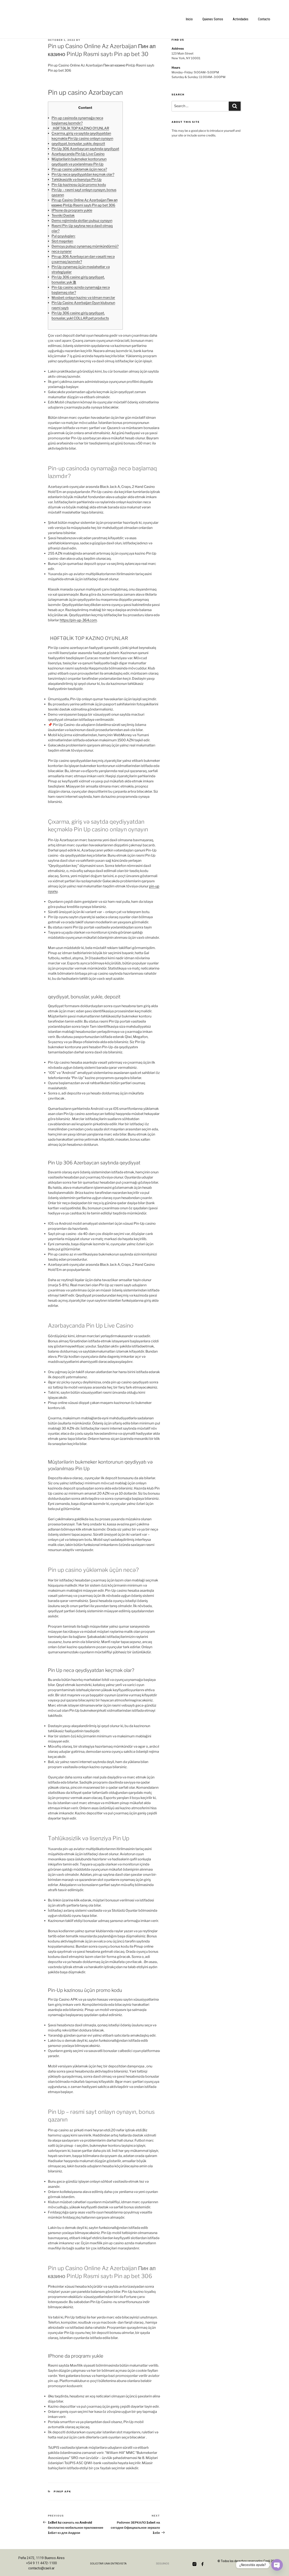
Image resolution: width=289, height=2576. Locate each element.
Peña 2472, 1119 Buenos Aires (41, 2558)
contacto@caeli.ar (41, 2568)
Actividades (240, 19)
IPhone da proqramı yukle (72, 210)
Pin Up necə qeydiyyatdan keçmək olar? (83, 174)
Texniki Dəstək (63, 215)
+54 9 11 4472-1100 (41, 2563)
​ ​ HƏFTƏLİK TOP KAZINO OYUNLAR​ (80, 128)
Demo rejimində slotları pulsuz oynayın (82, 221)
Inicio (189, 19)
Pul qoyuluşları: (63, 236)
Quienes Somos (212, 19)
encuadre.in (248, 2565)
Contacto (264, 19)
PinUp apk (62, 2491)
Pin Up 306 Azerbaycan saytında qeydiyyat (85, 149)
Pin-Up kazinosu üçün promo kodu (79, 185)
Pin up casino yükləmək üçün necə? (79, 169)
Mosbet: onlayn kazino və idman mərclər (83, 298)
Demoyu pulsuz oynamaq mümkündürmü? (85, 246)
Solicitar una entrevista (108, 2563)
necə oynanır (62, 251)
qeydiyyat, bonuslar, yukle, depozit (78, 144)
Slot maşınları (62, 241)
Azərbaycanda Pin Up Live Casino (78, 154)
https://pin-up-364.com (78, 620)
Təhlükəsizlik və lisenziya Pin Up (77, 180)
